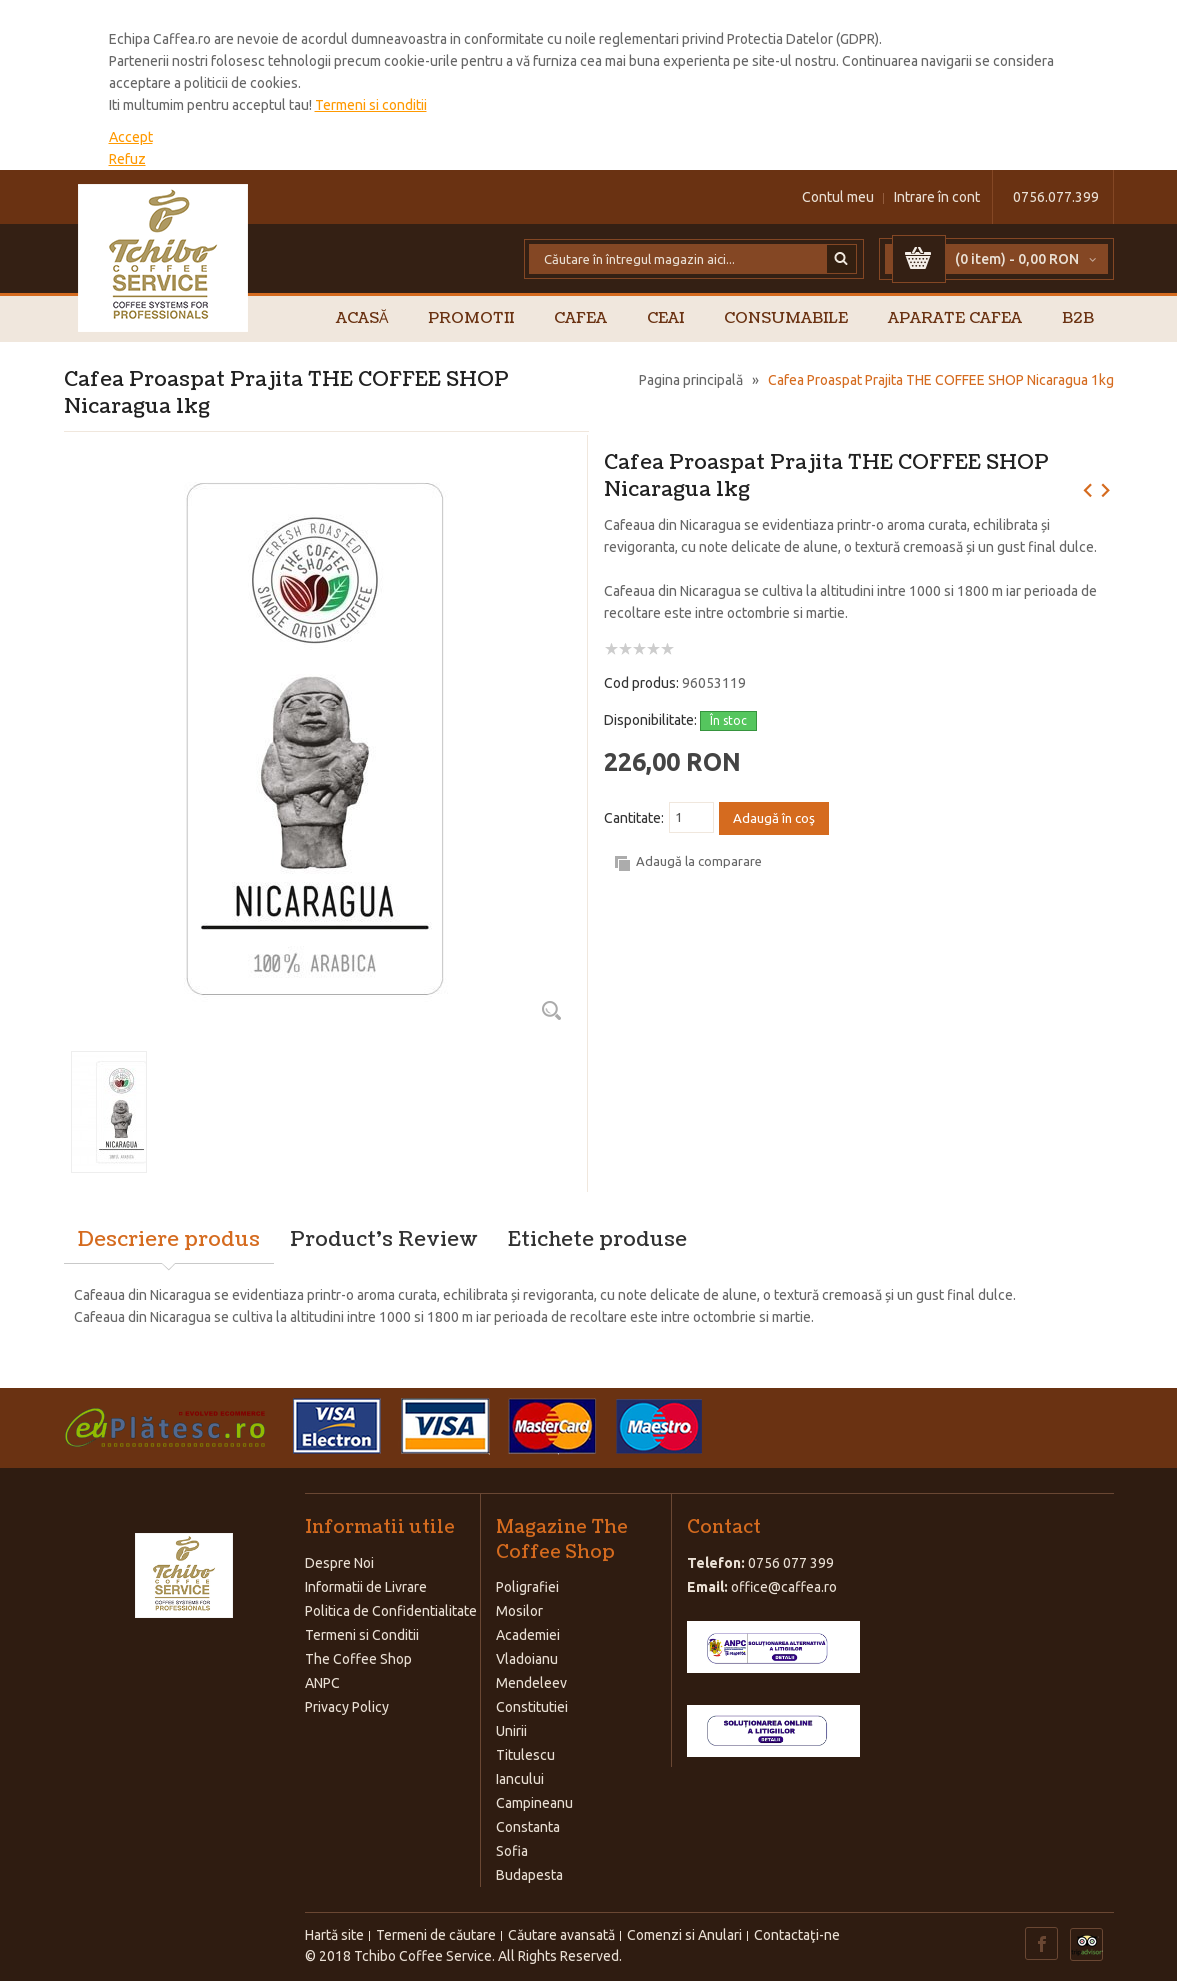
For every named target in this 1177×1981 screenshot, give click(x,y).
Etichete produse (597, 1240)
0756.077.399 (1056, 197)
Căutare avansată (561, 1935)
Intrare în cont (937, 197)
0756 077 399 (791, 1563)
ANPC (322, 1683)
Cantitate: (634, 818)
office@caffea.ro (784, 1587)
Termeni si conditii (371, 105)
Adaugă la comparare (699, 861)
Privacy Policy (347, 1707)
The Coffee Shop (358, 1659)
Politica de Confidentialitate (391, 1611)
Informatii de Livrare (366, 1587)
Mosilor (519, 1611)
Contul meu (838, 197)
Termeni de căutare (436, 1935)
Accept (131, 137)
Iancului (520, 1779)
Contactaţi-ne (797, 1935)
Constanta (528, 1827)
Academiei (528, 1635)
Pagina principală (691, 380)
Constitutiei (532, 1707)
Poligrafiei (527, 1587)
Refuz (127, 159)
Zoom (552, 1010)
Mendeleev (531, 1683)
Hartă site (334, 1935)
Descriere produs (169, 1240)
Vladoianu (527, 1659)
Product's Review (384, 1240)
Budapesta (529, 1875)
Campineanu (534, 1803)
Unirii (511, 1731)
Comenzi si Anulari (684, 1935)
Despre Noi (339, 1563)
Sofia (512, 1851)
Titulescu (525, 1755)
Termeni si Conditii (362, 1635)
